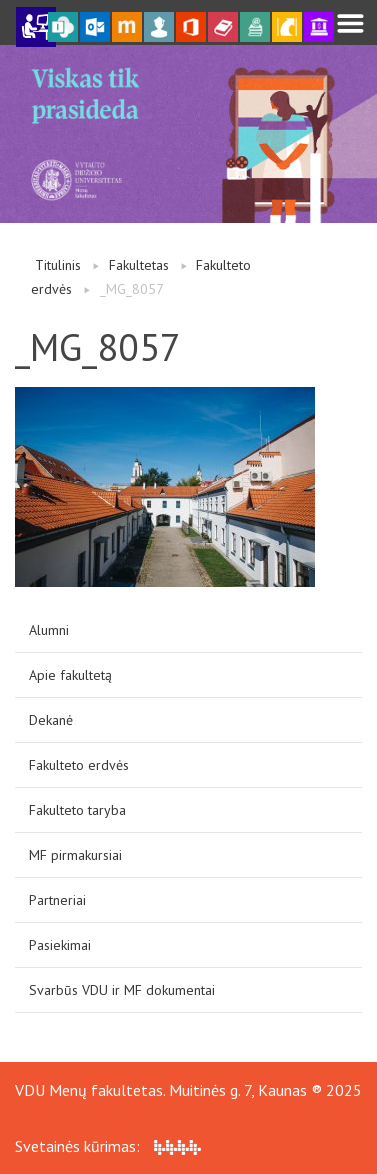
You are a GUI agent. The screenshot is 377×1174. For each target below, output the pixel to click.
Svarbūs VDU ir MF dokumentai (122, 990)
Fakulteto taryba (77, 810)
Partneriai (57, 900)
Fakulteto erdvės (79, 765)
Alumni (49, 630)
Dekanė (51, 720)
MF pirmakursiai (75, 855)
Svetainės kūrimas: (108, 1146)
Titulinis (58, 265)
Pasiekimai (60, 945)
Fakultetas (139, 265)
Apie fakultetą (70, 675)
